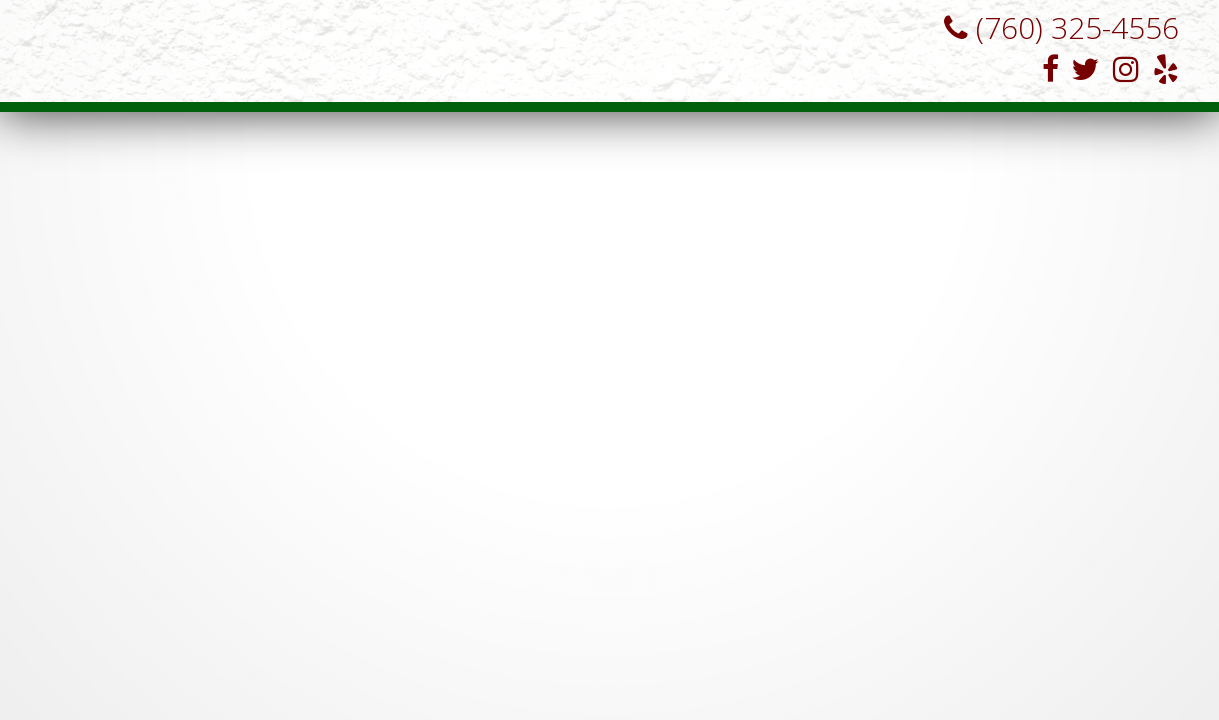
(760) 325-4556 (1053, 27)
